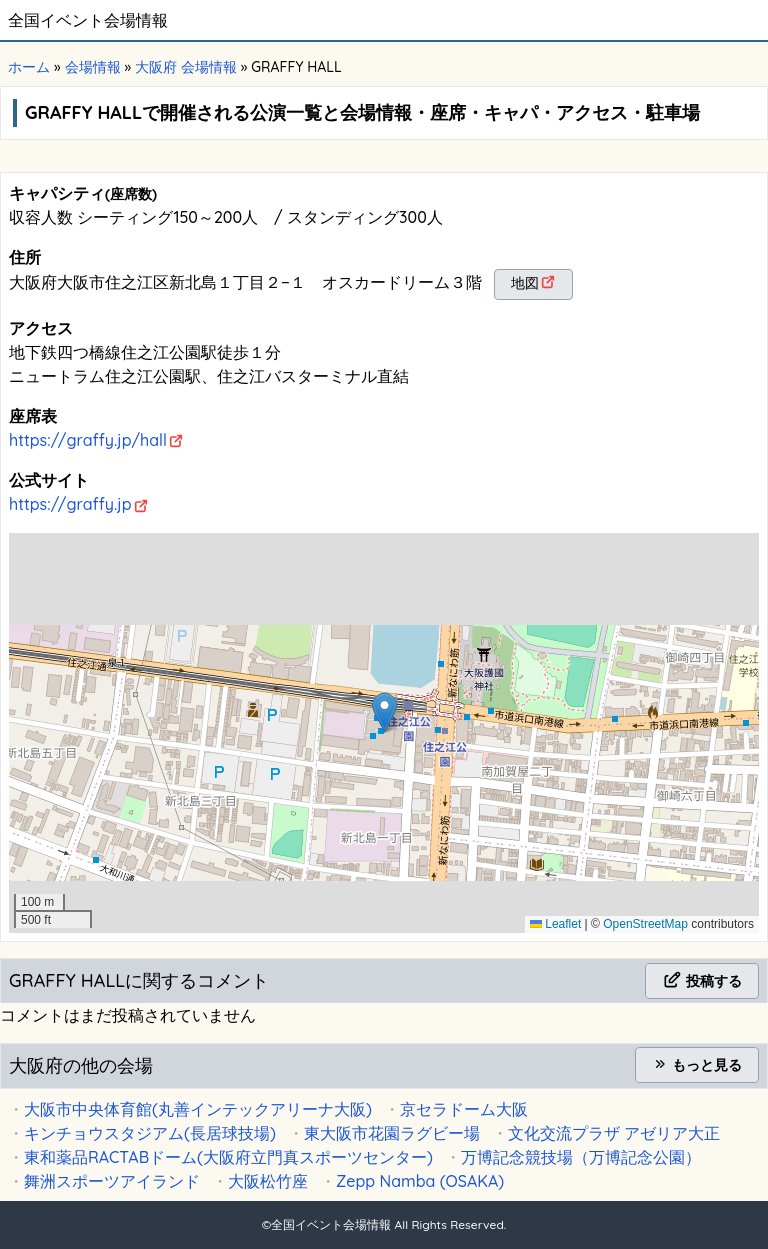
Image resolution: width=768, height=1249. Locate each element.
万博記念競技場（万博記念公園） (581, 1157)
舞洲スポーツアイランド (112, 1181)
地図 (525, 283)
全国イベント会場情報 (88, 20)
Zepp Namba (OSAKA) (420, 1181)
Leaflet (555, 924)
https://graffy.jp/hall (88, 440)
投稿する (702, 981)
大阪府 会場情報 (186, 67)
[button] (384, 712)
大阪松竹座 (268, 1181)
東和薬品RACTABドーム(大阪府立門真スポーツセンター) (228, 1157)
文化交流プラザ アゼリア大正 (614, 1133)
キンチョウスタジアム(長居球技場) (150, 1133)
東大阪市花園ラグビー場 (392, 1133)
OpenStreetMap (645, 924)
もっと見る (697, 1065)
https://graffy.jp (70, 504)
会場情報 (93, 67)
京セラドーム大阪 (464, 1109)
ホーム (29, 67)
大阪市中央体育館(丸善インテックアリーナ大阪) (198, 1109)
